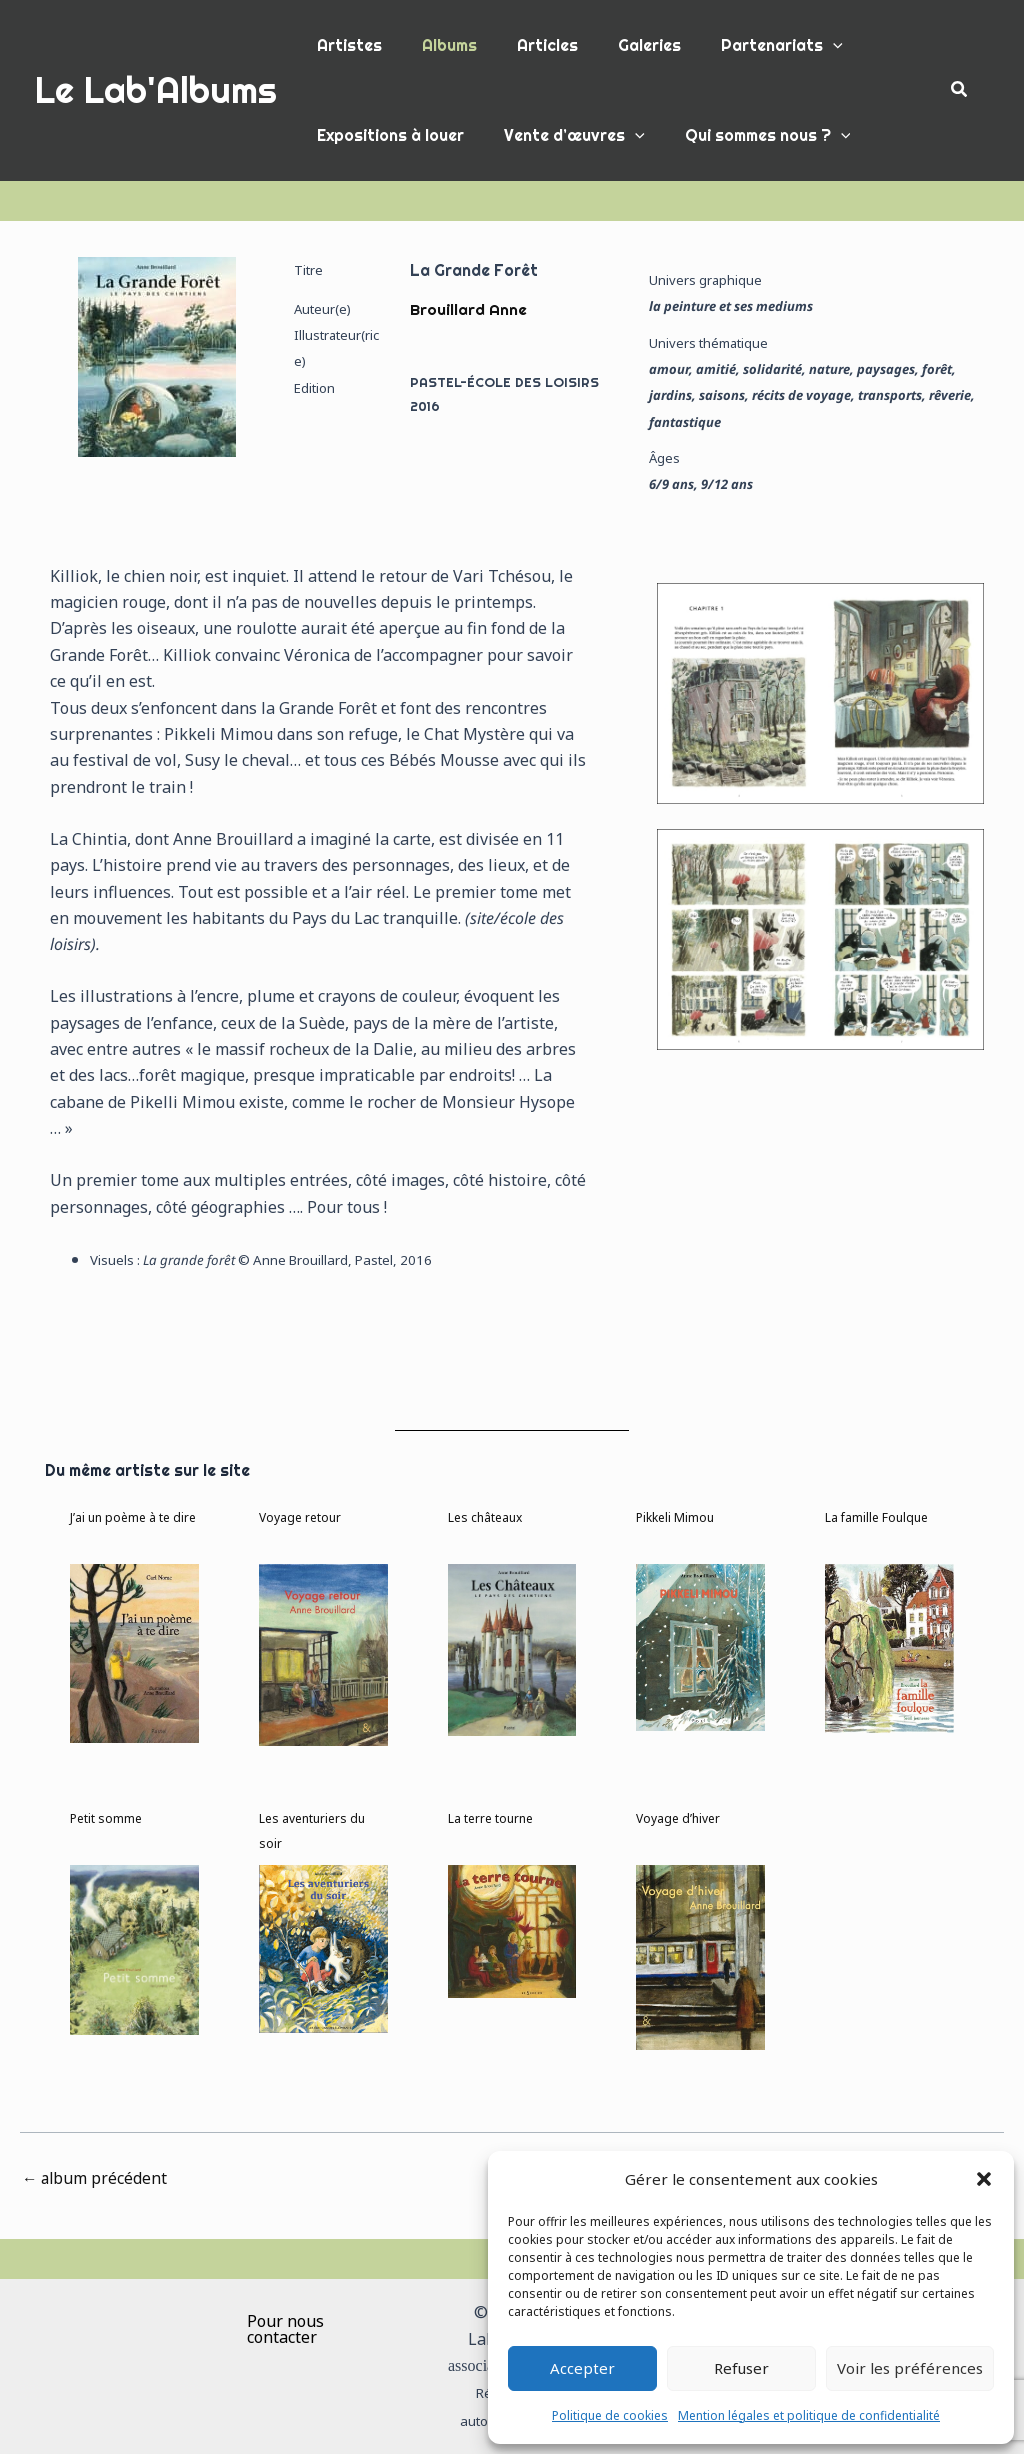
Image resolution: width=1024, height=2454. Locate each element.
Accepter (582, 2368)
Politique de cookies (610, 2415)
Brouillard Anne (469, 309)
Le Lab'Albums (156, 90)
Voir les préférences (910, 2368)
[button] (984, 2179)
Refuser (741, 2368)
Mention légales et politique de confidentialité (809, 2415)
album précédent (96, 2178)
